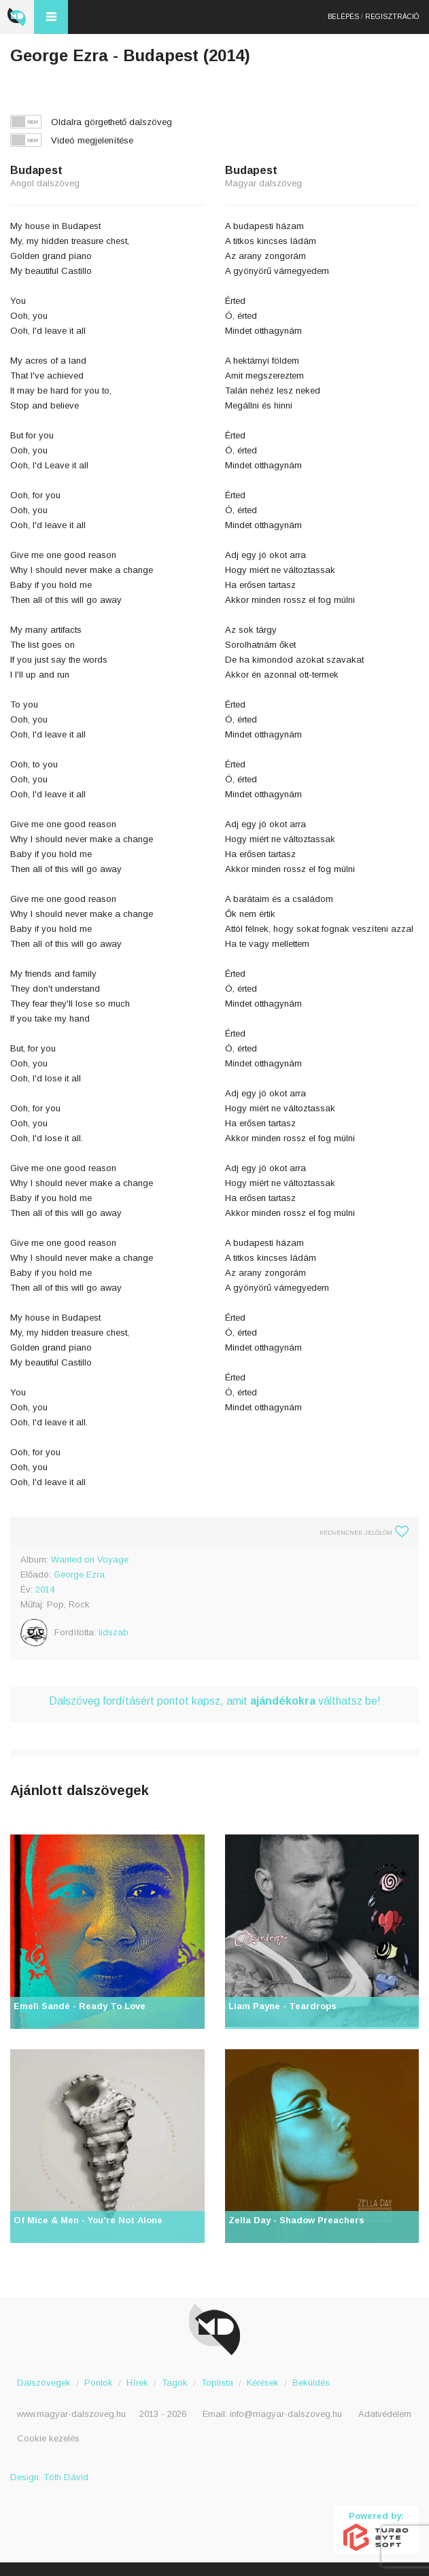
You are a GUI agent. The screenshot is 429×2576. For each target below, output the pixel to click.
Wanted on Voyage (89, 1559)
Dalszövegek (44, 2383)
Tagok (175, 2383)
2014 (44, 1589)
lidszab (113, 1632)
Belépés (343, 16)
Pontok (98, 2383)
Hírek (137, 2383)
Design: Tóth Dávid (49, 2477)
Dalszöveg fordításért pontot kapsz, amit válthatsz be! (215, 1701)
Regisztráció (392, 16)
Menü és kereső (51, 17)
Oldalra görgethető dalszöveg (111, 122)
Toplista (217, 2383)
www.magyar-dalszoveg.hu (71, 2414)
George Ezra (79, 1574)
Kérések (263, 2383)
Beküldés (311, 2383)
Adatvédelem (384, 2414)
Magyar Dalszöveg (17, 17)
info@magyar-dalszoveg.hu (286, 2414)
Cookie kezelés (48, 2438)
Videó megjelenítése (92, 140)
